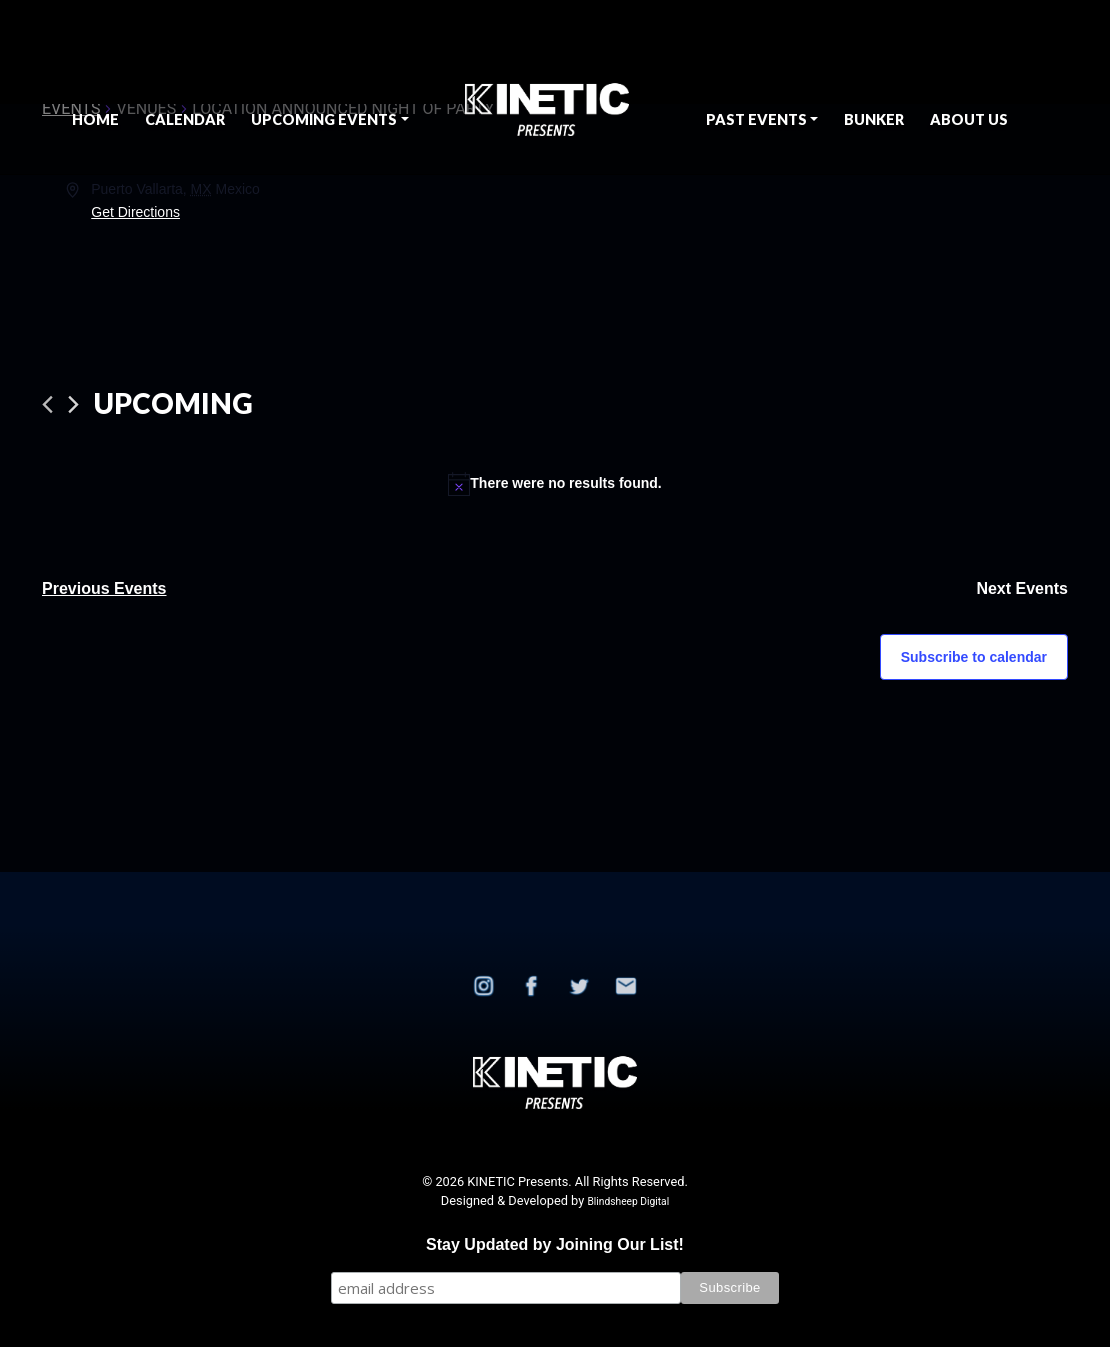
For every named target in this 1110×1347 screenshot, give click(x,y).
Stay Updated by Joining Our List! (555, 1244)
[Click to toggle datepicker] (173, 404)
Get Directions (135, 212)
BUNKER (874, 119)
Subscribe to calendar (974, 657)
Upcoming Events (324, 119)
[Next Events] (73, 404)
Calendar (185, 119)
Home (95, 119)
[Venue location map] (810, 253)
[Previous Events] (47, 404)
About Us (969, 119)
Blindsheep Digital (628, 1201)
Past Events (756, 119)
